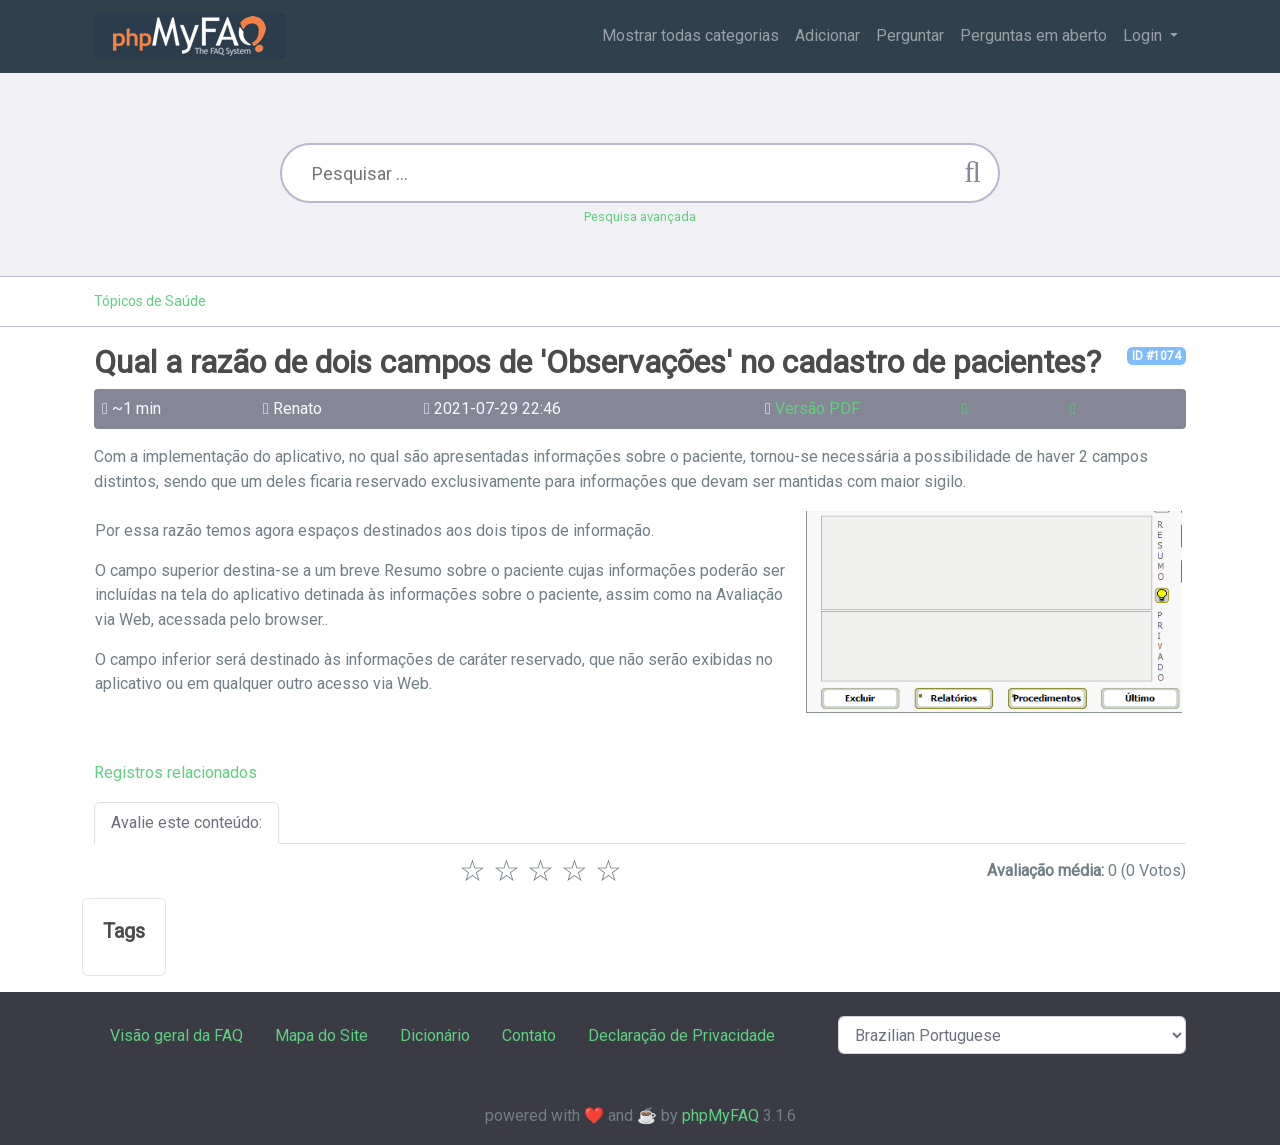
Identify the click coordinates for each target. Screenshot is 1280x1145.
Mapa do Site (321, 1035)
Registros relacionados (175, 772)
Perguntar (910, 35)
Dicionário (435, 1035)
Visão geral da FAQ (176, 1035)
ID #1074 (1156, 356)
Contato (529, 1035)
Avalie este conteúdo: (186, 822)
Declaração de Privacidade (681, 1035)
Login (1144, 35)
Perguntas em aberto (1033, 35)
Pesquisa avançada (640, 216)
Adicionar (827, 35)
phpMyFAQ (720, 1115)
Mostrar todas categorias (690, 35)
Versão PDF (817, 408)
